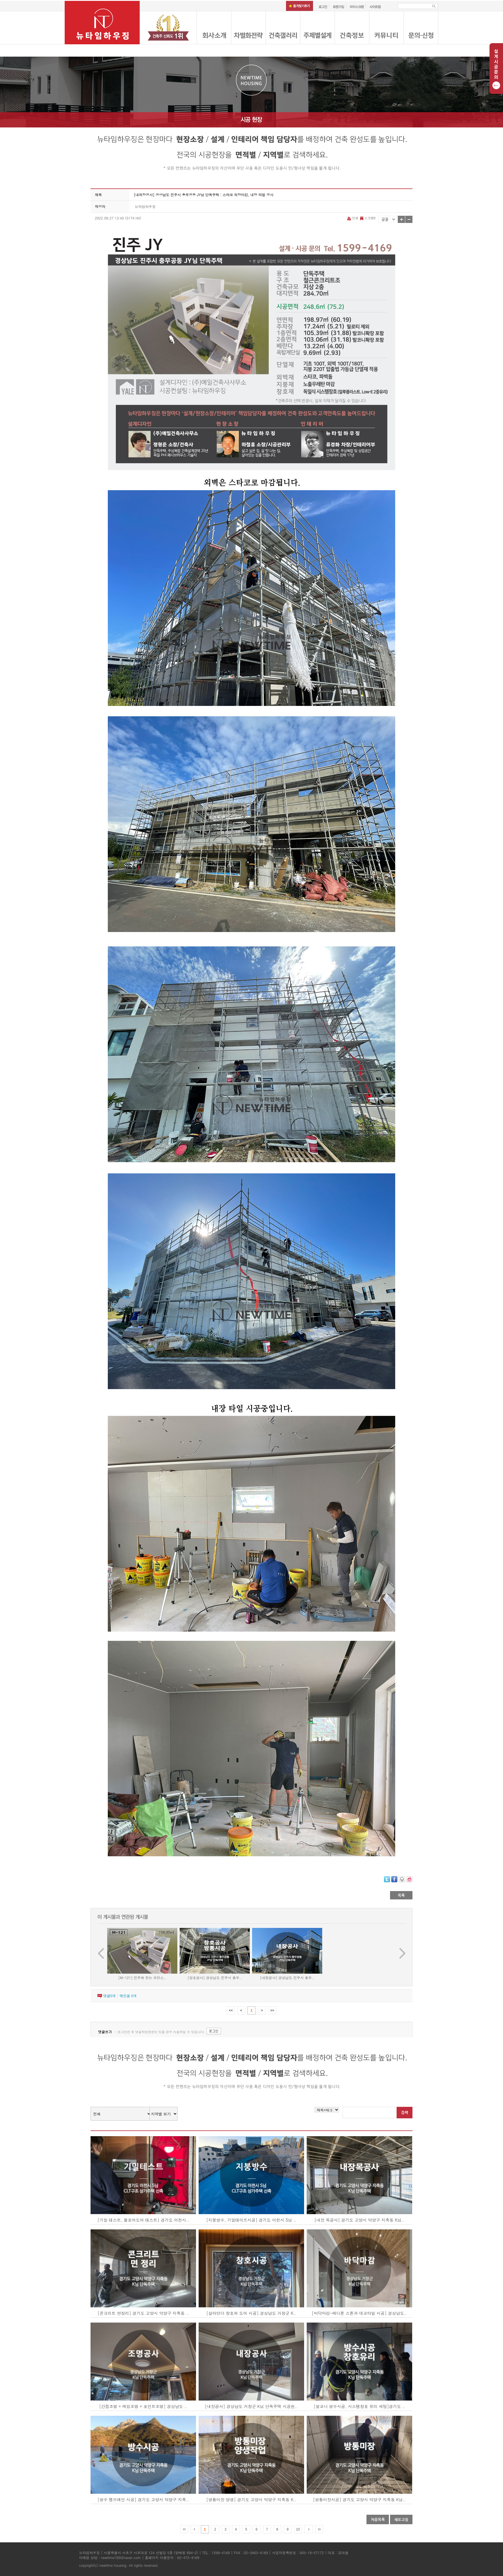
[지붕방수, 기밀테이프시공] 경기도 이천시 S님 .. (251, 2220)
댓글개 (109, 1995)
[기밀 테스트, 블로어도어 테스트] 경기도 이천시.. (143, 2220)
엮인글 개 (128, 1995)
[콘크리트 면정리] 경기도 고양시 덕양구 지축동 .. (143, 2313)
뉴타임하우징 (145, 206)
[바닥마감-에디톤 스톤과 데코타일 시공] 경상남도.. (359, 2313)
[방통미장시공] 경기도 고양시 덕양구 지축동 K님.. (359, 2499)
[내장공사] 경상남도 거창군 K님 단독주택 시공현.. (251, 2406)
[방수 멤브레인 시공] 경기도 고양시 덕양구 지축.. (143, 2499)
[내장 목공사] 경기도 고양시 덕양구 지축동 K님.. (359, 2220)
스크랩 (367, 218)
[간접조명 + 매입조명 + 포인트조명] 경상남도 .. (143, 2406)
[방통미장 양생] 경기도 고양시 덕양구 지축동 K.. (251, 2499)
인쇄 (353, 218)
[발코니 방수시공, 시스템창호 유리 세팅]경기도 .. (359, 2406)
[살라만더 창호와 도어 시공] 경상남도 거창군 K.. (251, 2313)
